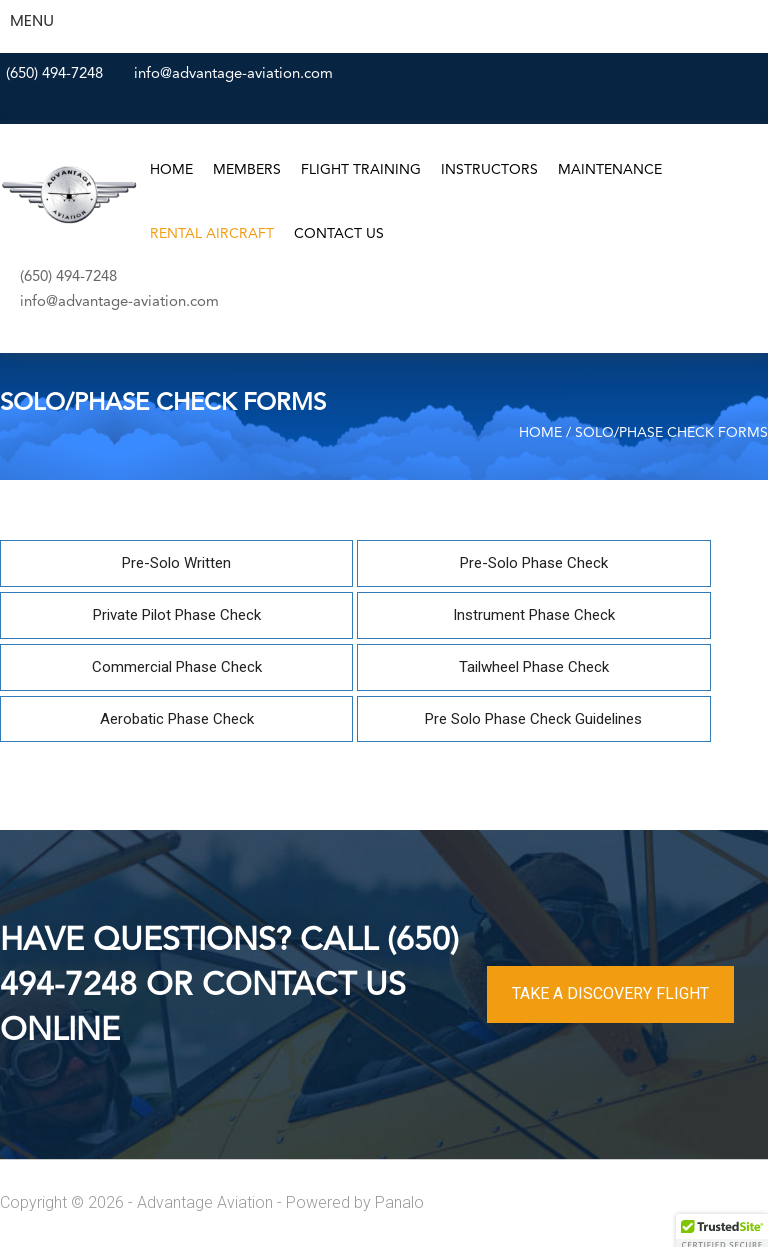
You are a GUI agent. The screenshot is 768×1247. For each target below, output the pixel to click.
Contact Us (339, 234)
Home (171, 170)
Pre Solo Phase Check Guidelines (533, 719)
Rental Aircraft (212, 234)
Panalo (399, 1202)
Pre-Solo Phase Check (534, 563)
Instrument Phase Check (534, 615)
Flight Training (361, 170)
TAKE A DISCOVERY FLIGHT (610, 993)
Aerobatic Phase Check (177, 719)
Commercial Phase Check (177, 667)
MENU (32, 20)
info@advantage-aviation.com (233, 74)
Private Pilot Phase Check (177, 615)
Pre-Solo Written (176, 563)
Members (247, 170)
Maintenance (610, 170)
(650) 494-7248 (54, 74)
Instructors (489, 170)
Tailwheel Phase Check (534, 667)
